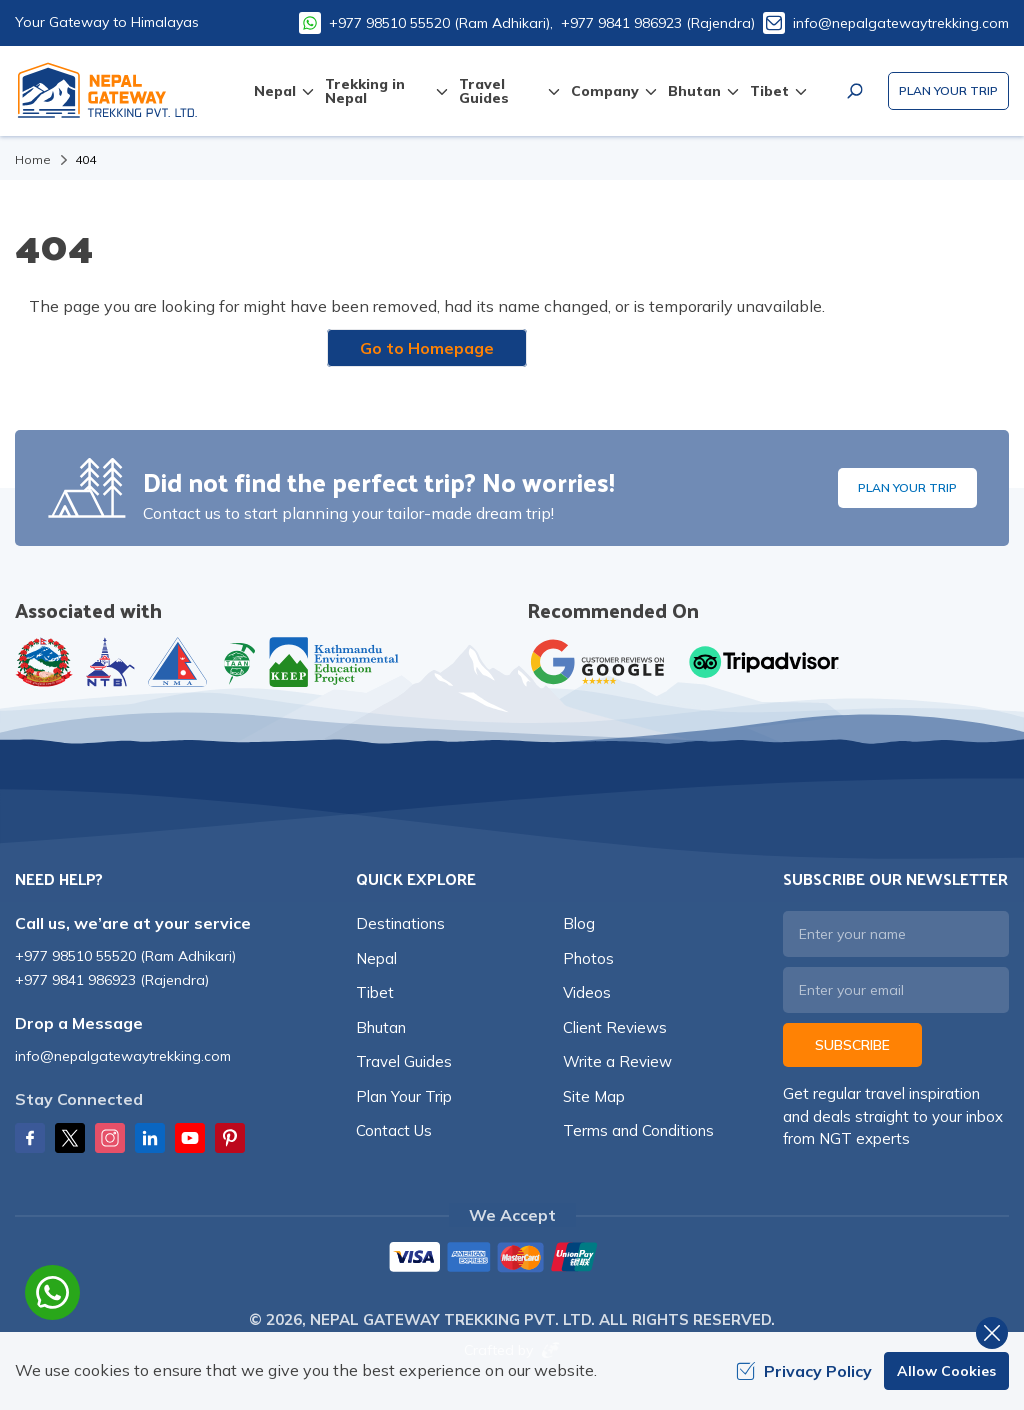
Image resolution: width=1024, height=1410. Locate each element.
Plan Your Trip (948, 90)
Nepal (376, 958)
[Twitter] (70, 1138)
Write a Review (617, 1061)
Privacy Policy (804, 1371)
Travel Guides (404, 1061)
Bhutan (381, 1027)
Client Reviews (615, 1027)
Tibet (375, 992)
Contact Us (394, 1130)
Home (33, 159)
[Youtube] (190, 1138)
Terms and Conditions (638, 1130)
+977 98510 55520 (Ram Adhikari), (441, 23)
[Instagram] (110, 1138)
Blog (579, 923)
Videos (587, 992)
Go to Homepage (427, 348)
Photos (588, 958)
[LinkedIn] (150, 1138)
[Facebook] (30, 1138)
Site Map (594, 1096)
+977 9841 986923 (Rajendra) (658, 23)
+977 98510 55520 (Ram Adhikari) (125, 956)
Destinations (400, 923)
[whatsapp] (52, 1292)
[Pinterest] (230, 1138)
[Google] (602, 662)
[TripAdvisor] (764, 662)
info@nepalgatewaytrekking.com (901, 23)
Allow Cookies (946, 1371)
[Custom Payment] (512, 1259)
